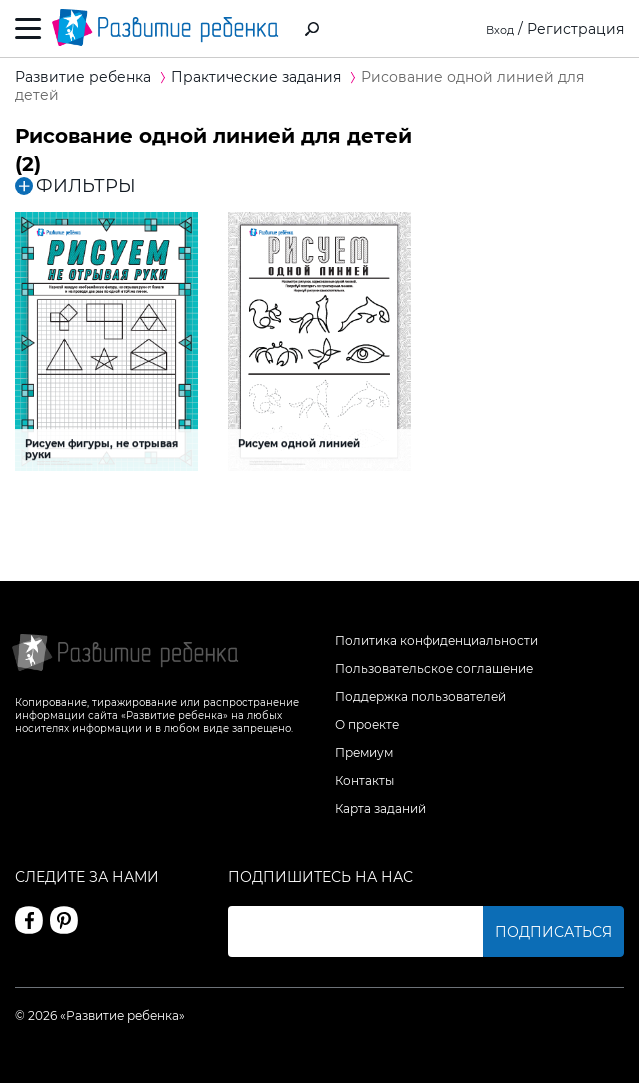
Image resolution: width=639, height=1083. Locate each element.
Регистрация (575, 29)
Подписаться (553, 932)
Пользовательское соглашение (434, 668)
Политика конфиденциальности (436, 640)
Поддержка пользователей (420, 696)
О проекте (367, 724)
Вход (496, 29)
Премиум (364, 752)
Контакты (364, 780)
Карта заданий (380, 808)
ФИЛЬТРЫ (75, 186)
